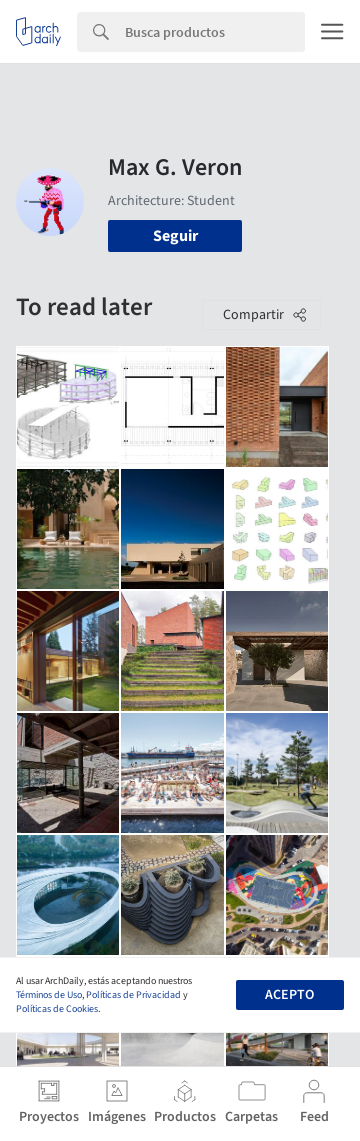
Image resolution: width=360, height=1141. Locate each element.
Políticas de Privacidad (133, 995)
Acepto (289, 995)
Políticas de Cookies (57, 1009)
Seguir (175, 236)
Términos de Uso (49, 995)
